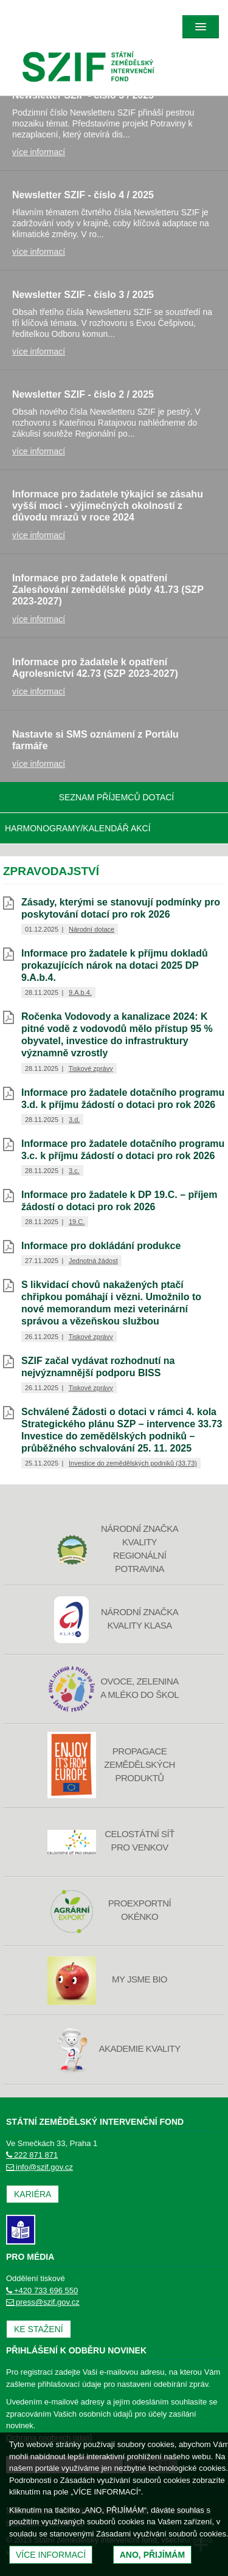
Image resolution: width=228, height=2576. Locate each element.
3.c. (74, 1170)
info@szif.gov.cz (39, 2167)
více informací (38, 152)
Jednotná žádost (93, 1260)
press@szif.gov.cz (43, 2302)
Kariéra (32, 2194)
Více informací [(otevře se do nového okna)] (51, 2555)
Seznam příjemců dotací (116, 797)
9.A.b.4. (80, 992)
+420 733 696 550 (42, 2290)
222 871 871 (32, 2154)
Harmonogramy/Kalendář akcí (78, 828)
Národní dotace (91, 929)
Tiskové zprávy (91, 1068)
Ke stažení (38, 2329)
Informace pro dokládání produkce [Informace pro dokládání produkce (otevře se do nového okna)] (101, 1246)
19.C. (77, 1221)
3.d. (74, 1119)
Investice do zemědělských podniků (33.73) (133, 1463)
